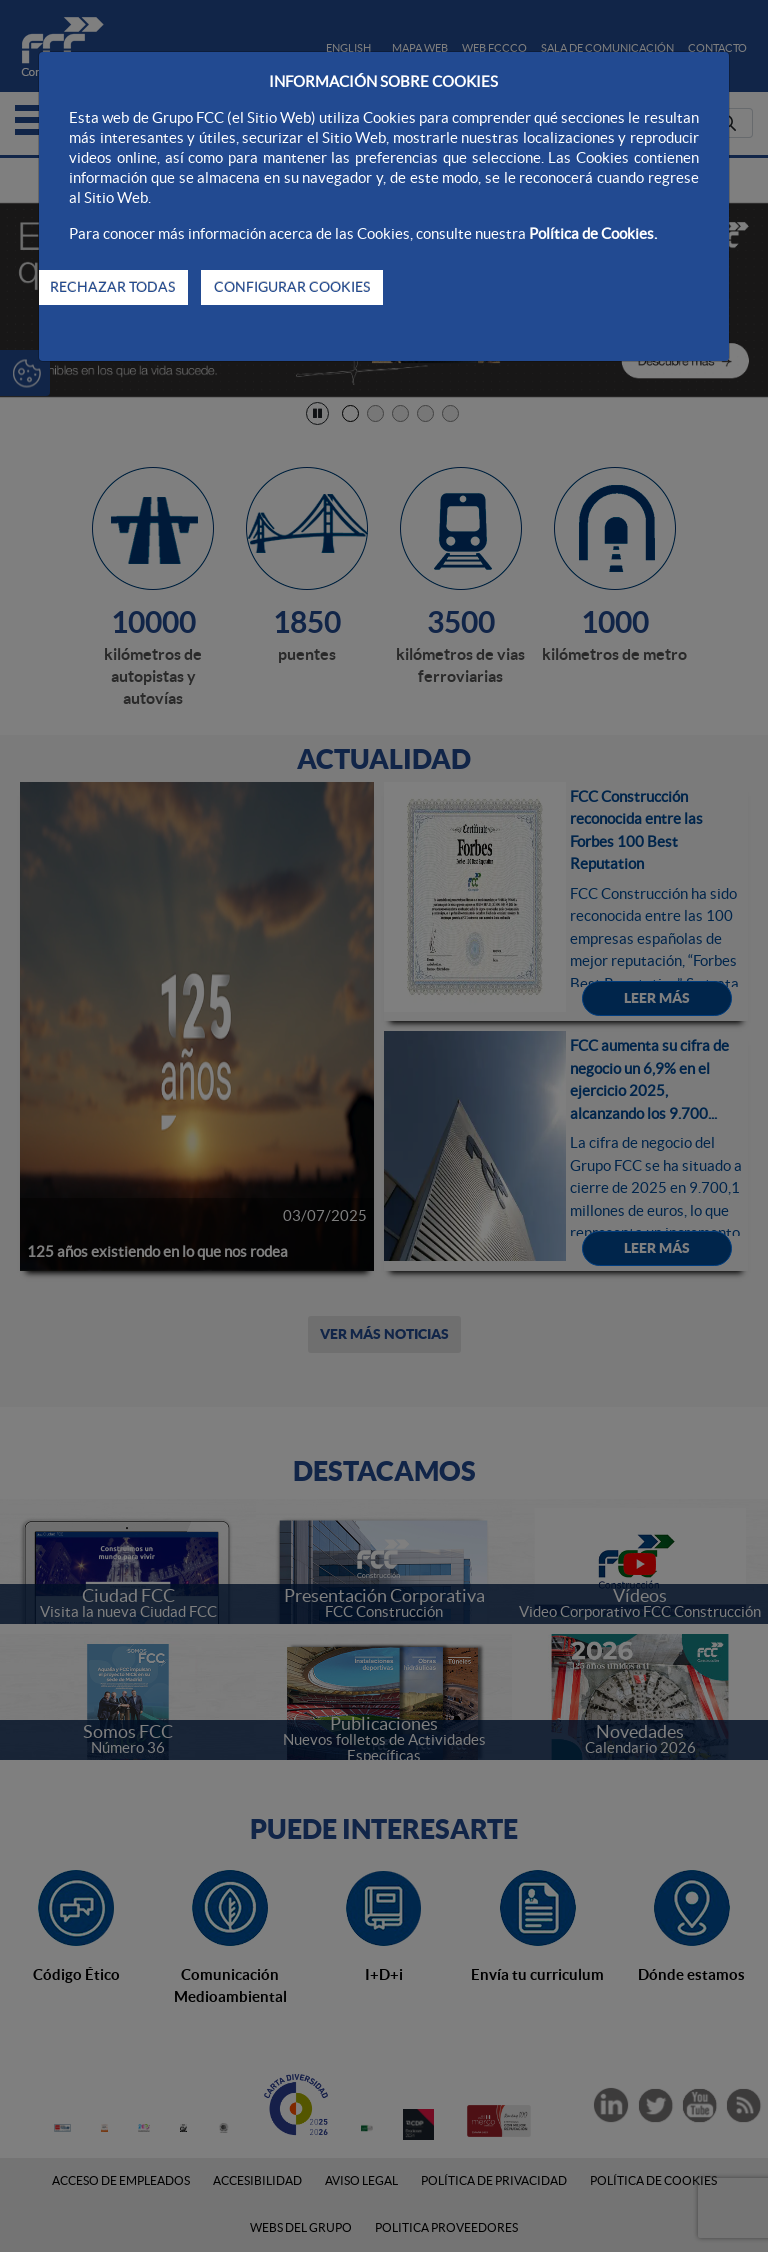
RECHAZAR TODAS (112, 287)
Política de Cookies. (593, 233)
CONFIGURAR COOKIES (292, 287)
